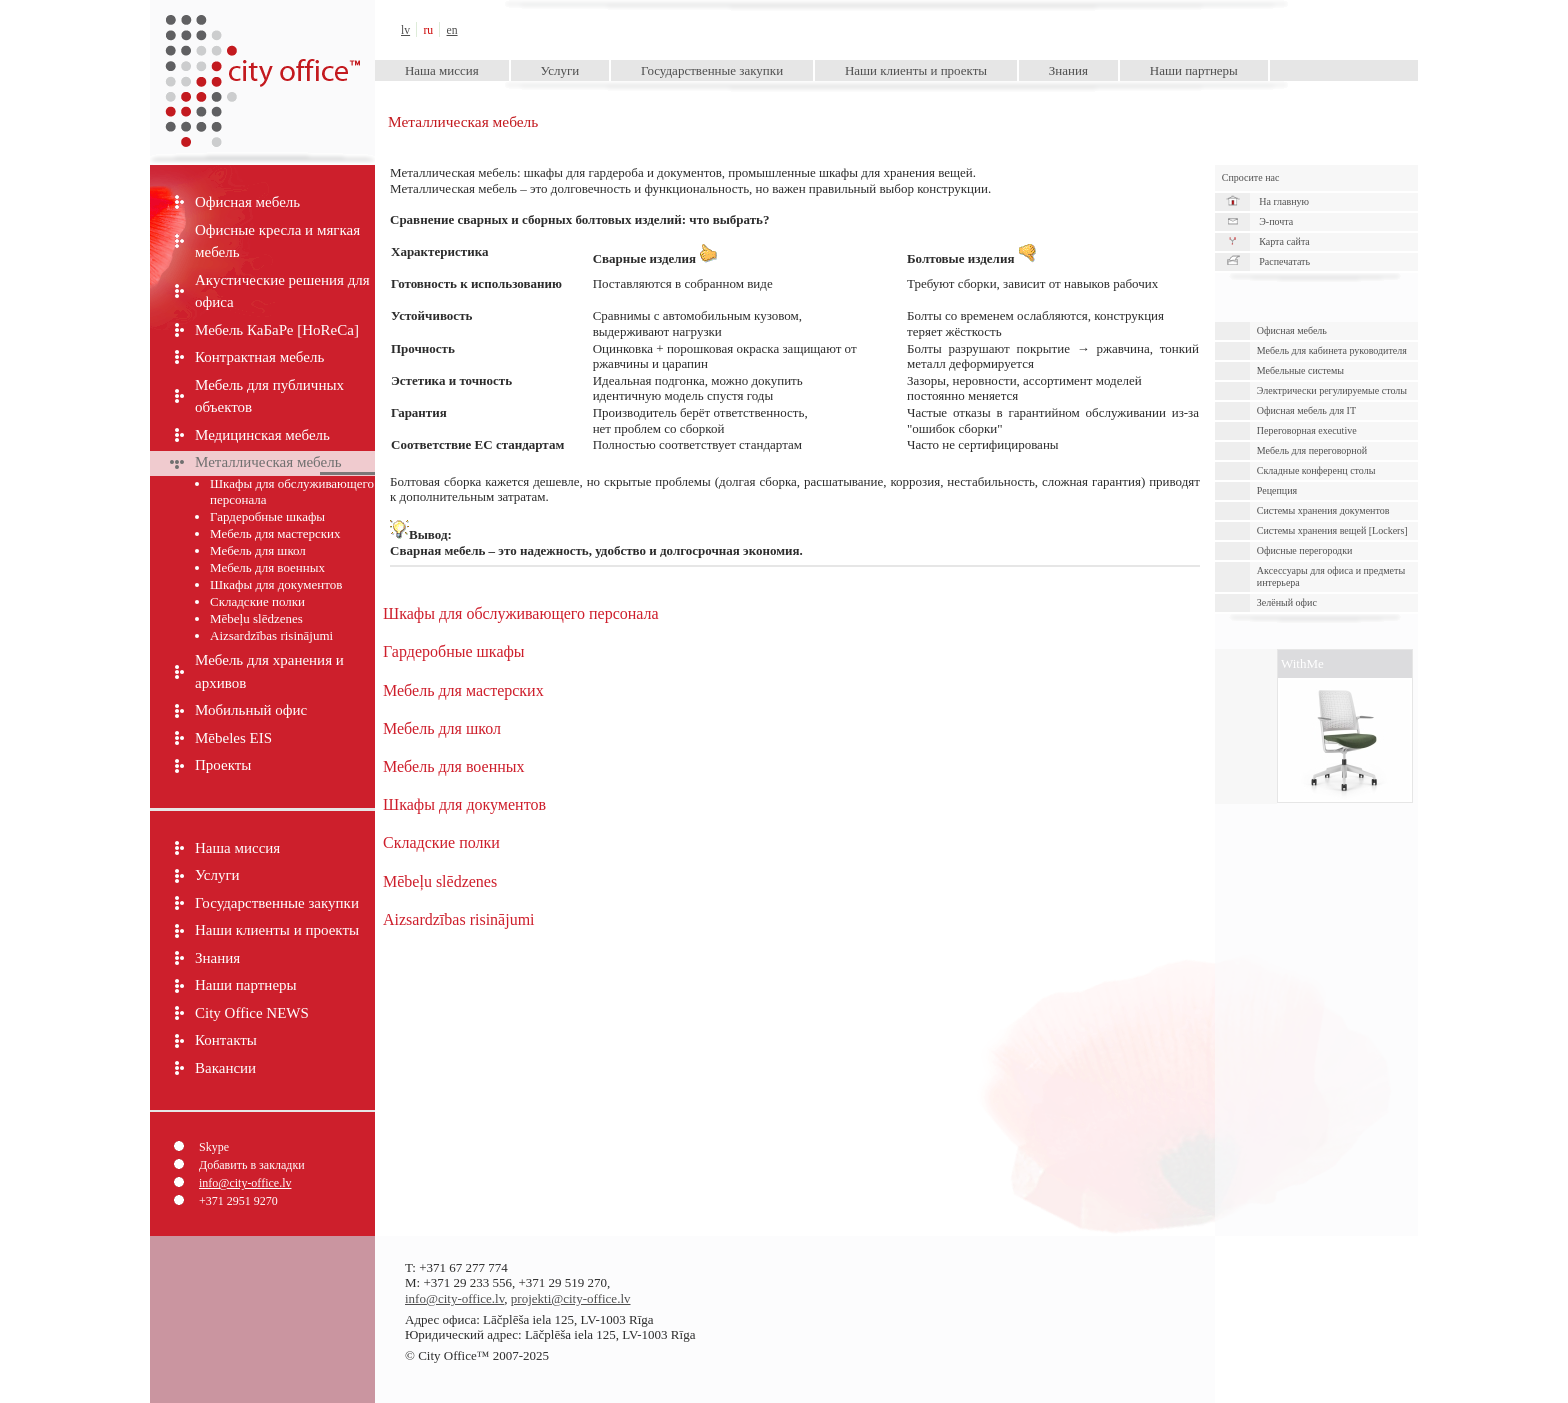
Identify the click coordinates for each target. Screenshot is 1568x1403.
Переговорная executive (1307, 430)
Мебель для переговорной (1312, 450)
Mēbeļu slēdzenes (256, 618)
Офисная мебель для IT (1306, 410)
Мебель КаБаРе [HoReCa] (277, 330)
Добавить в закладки (252, 1165)
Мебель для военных (267, 567)
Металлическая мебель (268, 462)
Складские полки (257, 601)
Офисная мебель (247, 202)
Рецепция (1277, 490)
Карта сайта (1284, 241)
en (452, 30)
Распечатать (1284, 261)
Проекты (223, 765)
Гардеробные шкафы (267, 516)
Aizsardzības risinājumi (271, 635)
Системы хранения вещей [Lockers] (1332, 530)
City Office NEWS (252, 1013)
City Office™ (262, 29)
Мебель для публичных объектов (269, 396)
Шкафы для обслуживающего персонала (292, 492)
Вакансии (225, 1068)
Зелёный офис (1287, 602)
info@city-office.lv (245, 1183)
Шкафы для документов (276, 584)
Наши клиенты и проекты (916, 70)
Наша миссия (442, 70)
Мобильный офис (251, 710)
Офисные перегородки (1305, 550)
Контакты (226, 1040)
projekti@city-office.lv (571, 1298)
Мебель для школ (258, 550)
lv (405, 30)
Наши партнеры (1194, 70)
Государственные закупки (712, 70)
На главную (1284, 201)
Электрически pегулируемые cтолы (1332, 390)
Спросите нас (1251, 177)
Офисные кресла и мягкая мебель (277, 241)
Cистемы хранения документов (1323, 510)
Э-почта (1276, 221)
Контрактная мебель (259, 357)
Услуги (560, 70)
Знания (1068, 70)
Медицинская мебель (262, 435)
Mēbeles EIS (233, 738)
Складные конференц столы (1316, 470)
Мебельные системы (1300, 370)
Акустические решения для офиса (282, 291)
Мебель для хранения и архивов (269, 671)
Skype (214, 1147)
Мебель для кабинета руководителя (1332, 350)
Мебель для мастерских (275, 533)
